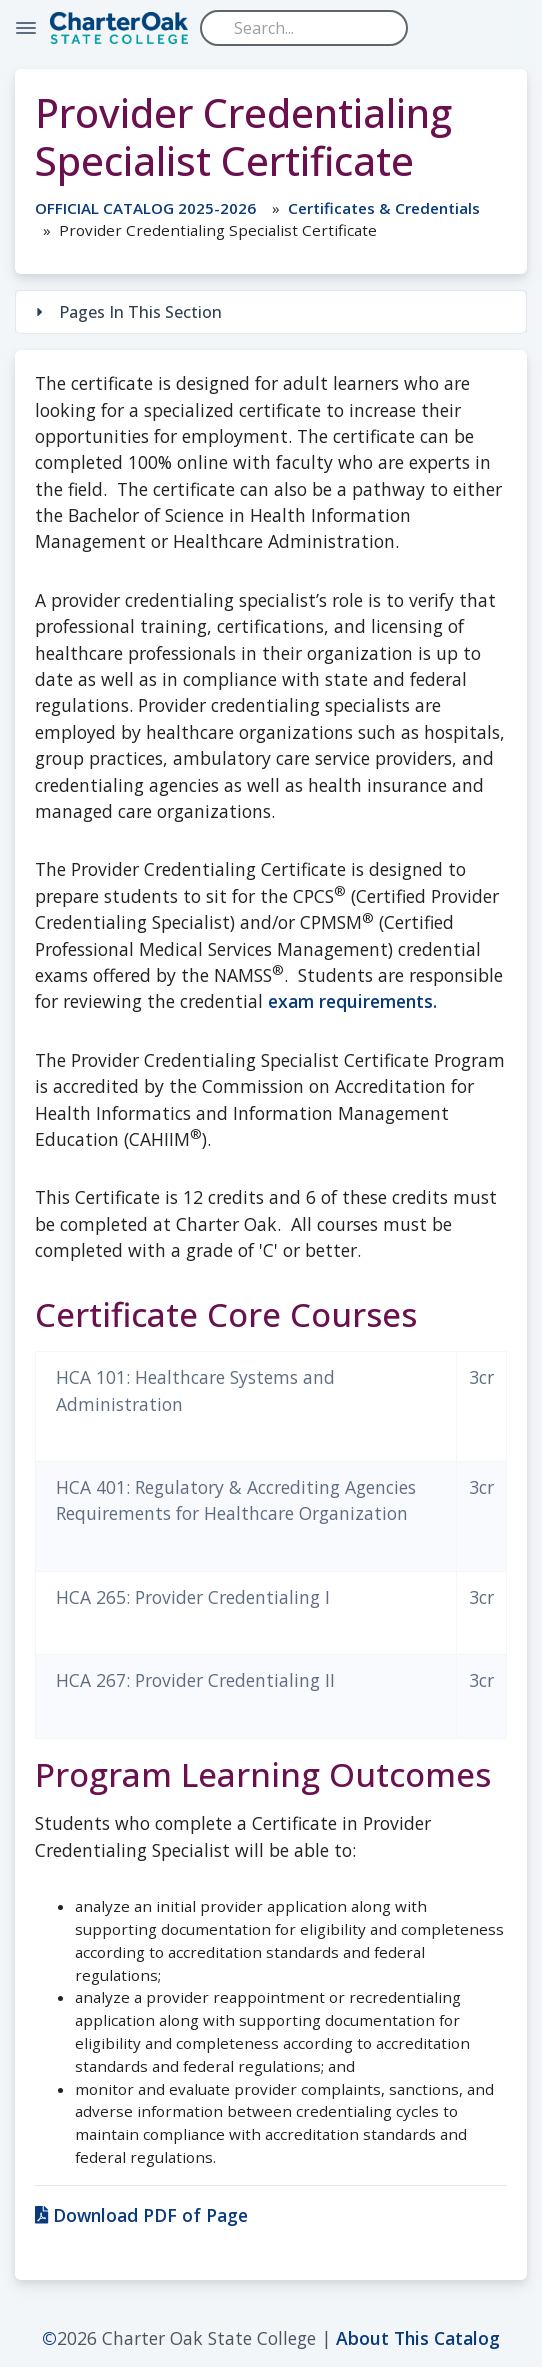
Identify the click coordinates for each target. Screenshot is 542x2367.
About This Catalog (418, 2338)
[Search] (304, 28)
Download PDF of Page (141, 2215)
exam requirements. (352, 1001)
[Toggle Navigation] (26, 28)
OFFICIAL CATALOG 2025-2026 (145, 208)
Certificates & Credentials (384, 208)
